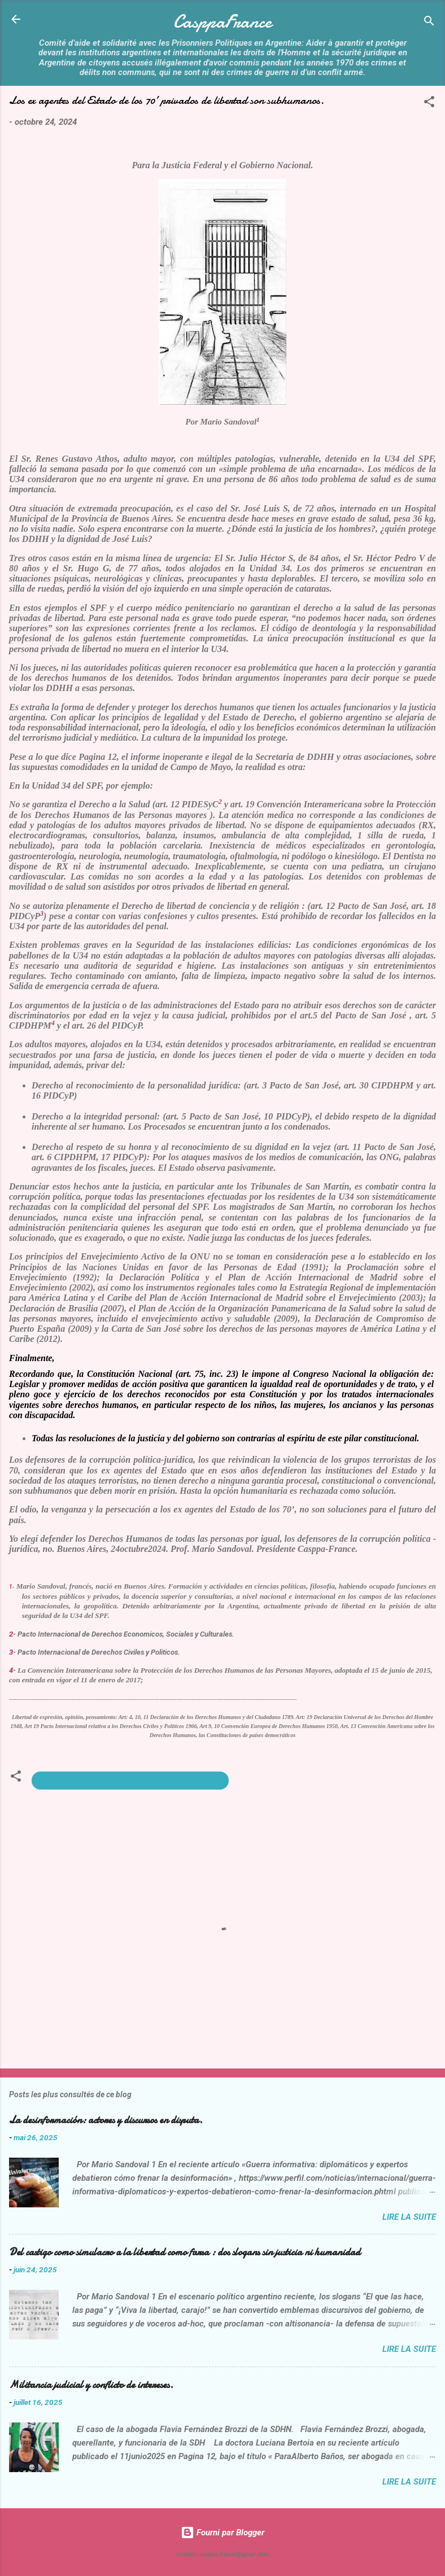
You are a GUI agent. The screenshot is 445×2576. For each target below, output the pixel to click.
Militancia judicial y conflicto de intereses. (91, 2385)
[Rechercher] (429, 23)
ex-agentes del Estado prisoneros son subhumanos (130, 1780)
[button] (429, 103)
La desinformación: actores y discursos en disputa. (106, 2120)
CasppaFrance (222, 21)
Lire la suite (409, 2217)
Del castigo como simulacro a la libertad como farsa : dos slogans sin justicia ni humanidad (184, 2252)
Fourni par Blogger (222, 2532)
